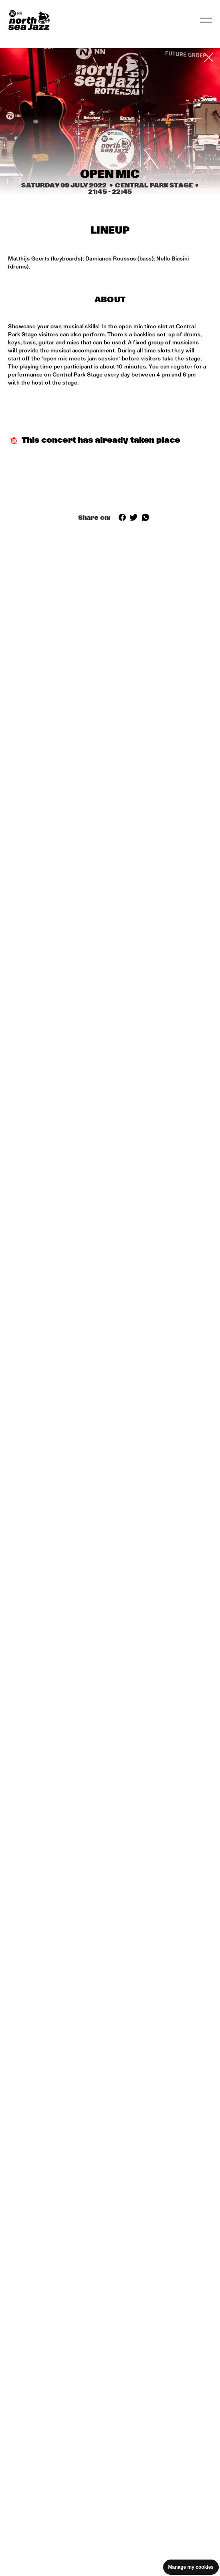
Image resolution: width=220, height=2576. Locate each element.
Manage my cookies (191, 2567)
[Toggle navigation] (206, 20)
